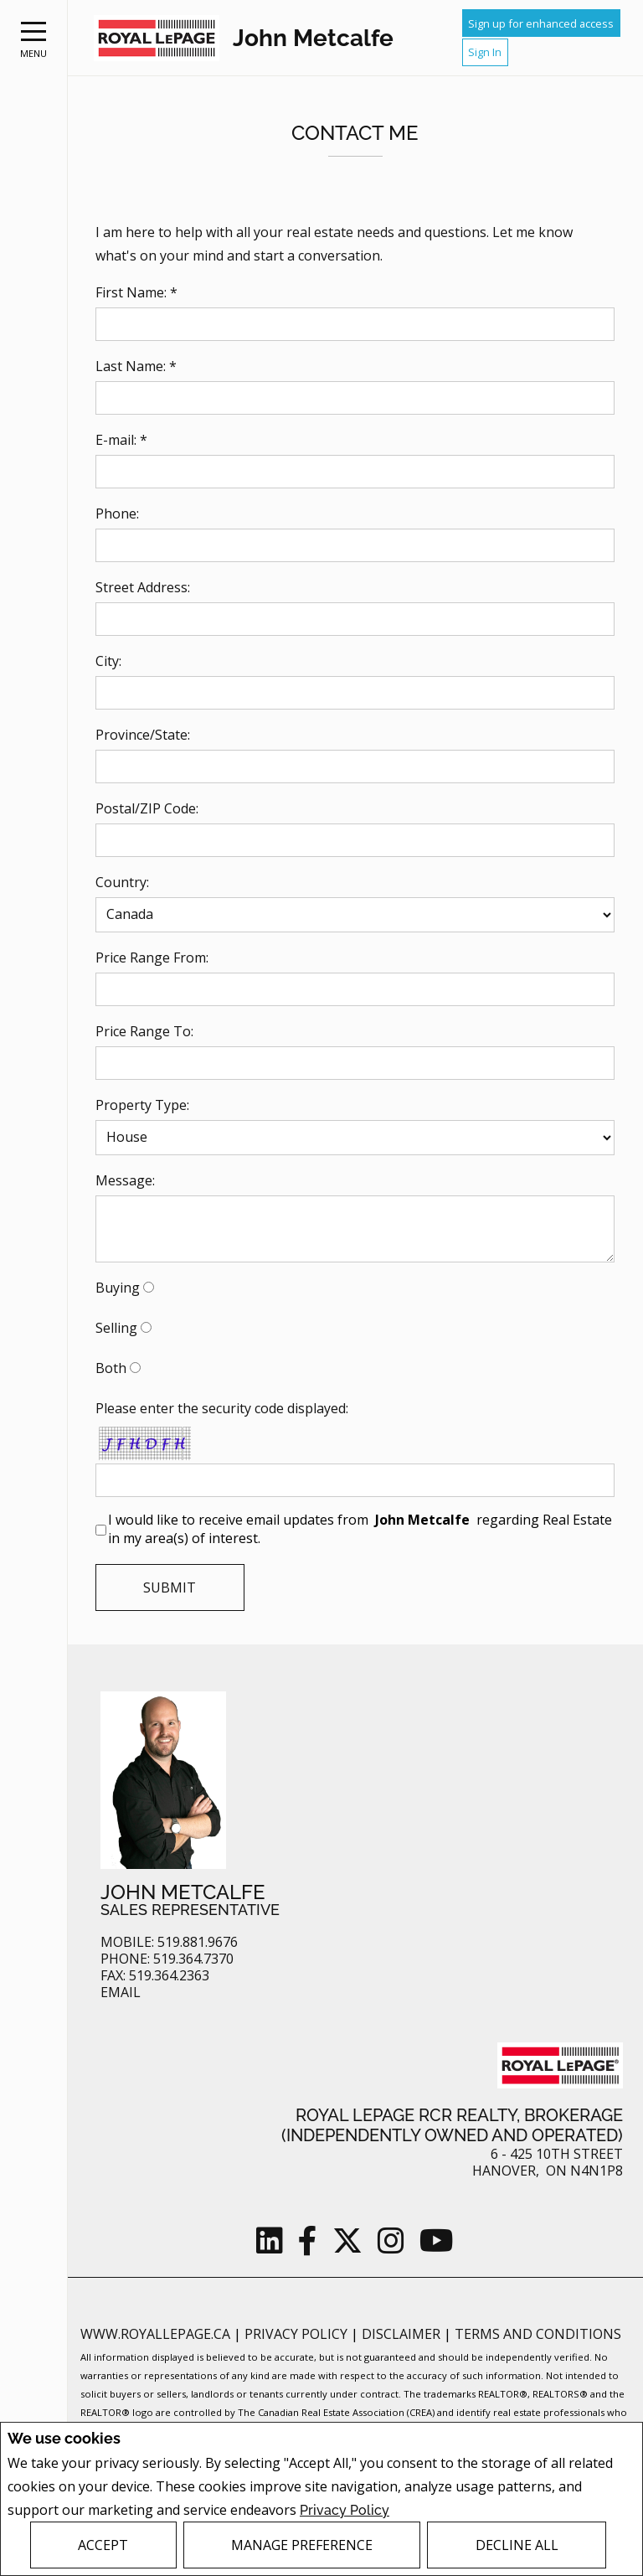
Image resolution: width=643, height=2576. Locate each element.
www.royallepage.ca (155, 2334)
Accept (103, 2545)
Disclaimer (403, 2334)
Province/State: (142, 734)
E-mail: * (121, 440)
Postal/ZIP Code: (146, 808)
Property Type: (142, 1105)
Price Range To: (144, 1031)
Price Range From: (151, 957)
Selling (116, 1328)
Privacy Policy (344, 2509)
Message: (125, 1180)
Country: (122, 882)
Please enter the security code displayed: (221, 1408)
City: (108, 661)
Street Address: (142, 587)
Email (120, 1992)
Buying (117, 1287)
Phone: (117, 513)
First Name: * (136, 292)
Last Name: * (136, 366)
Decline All (517, 2545)
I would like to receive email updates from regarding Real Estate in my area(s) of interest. (360, 1528)
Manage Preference (302, 2545)
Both (110, 1368)
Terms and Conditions (538, 2334)
